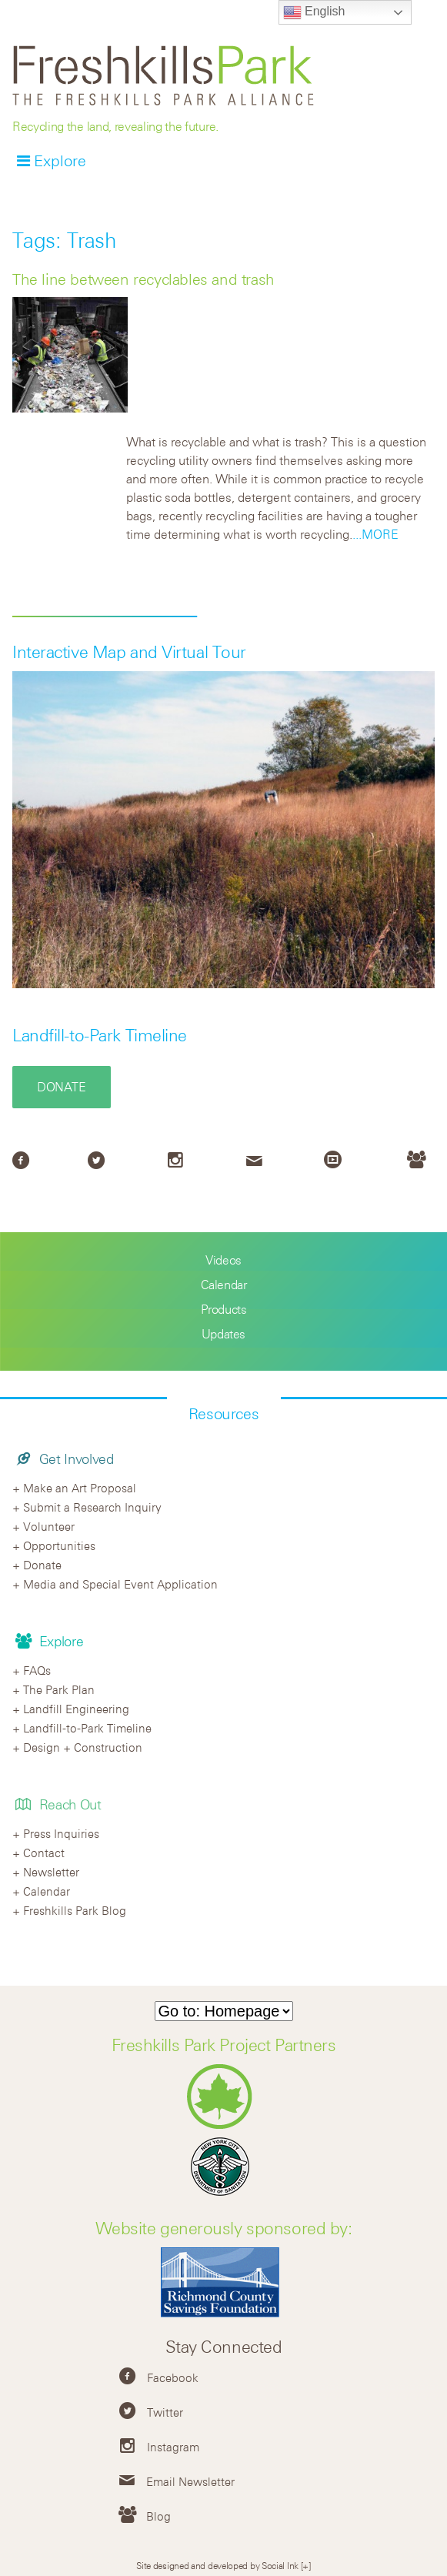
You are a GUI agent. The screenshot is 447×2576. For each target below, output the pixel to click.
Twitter (165, 2412)
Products (224, 1309)
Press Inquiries (61, 1833)
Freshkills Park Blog (74, 1910)
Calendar (224, 1284)
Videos (223, 1260)
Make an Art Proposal (79, 1488)
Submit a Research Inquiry (92, 1507)
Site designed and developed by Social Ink (217, 2565)
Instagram (173, 2447)
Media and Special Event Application (120, 1584)
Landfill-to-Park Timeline (99, 1035)
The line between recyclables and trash (143, 279)
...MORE (375, 534)
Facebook (172, 2377)
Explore (60, 160)
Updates (223, 1333)
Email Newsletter (190, 2481)
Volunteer (49, 1526)
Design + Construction (82, 1747)
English (314, 12)
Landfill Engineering (76, 1709)
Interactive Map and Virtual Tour (129, 652)
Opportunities (59, 1545)
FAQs (37, 1670)
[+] (306, 2565)
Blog (158, 2516)
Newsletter (51, 1872)
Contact (44, 1852)
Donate (61, 1086)
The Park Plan (59, 1689)
